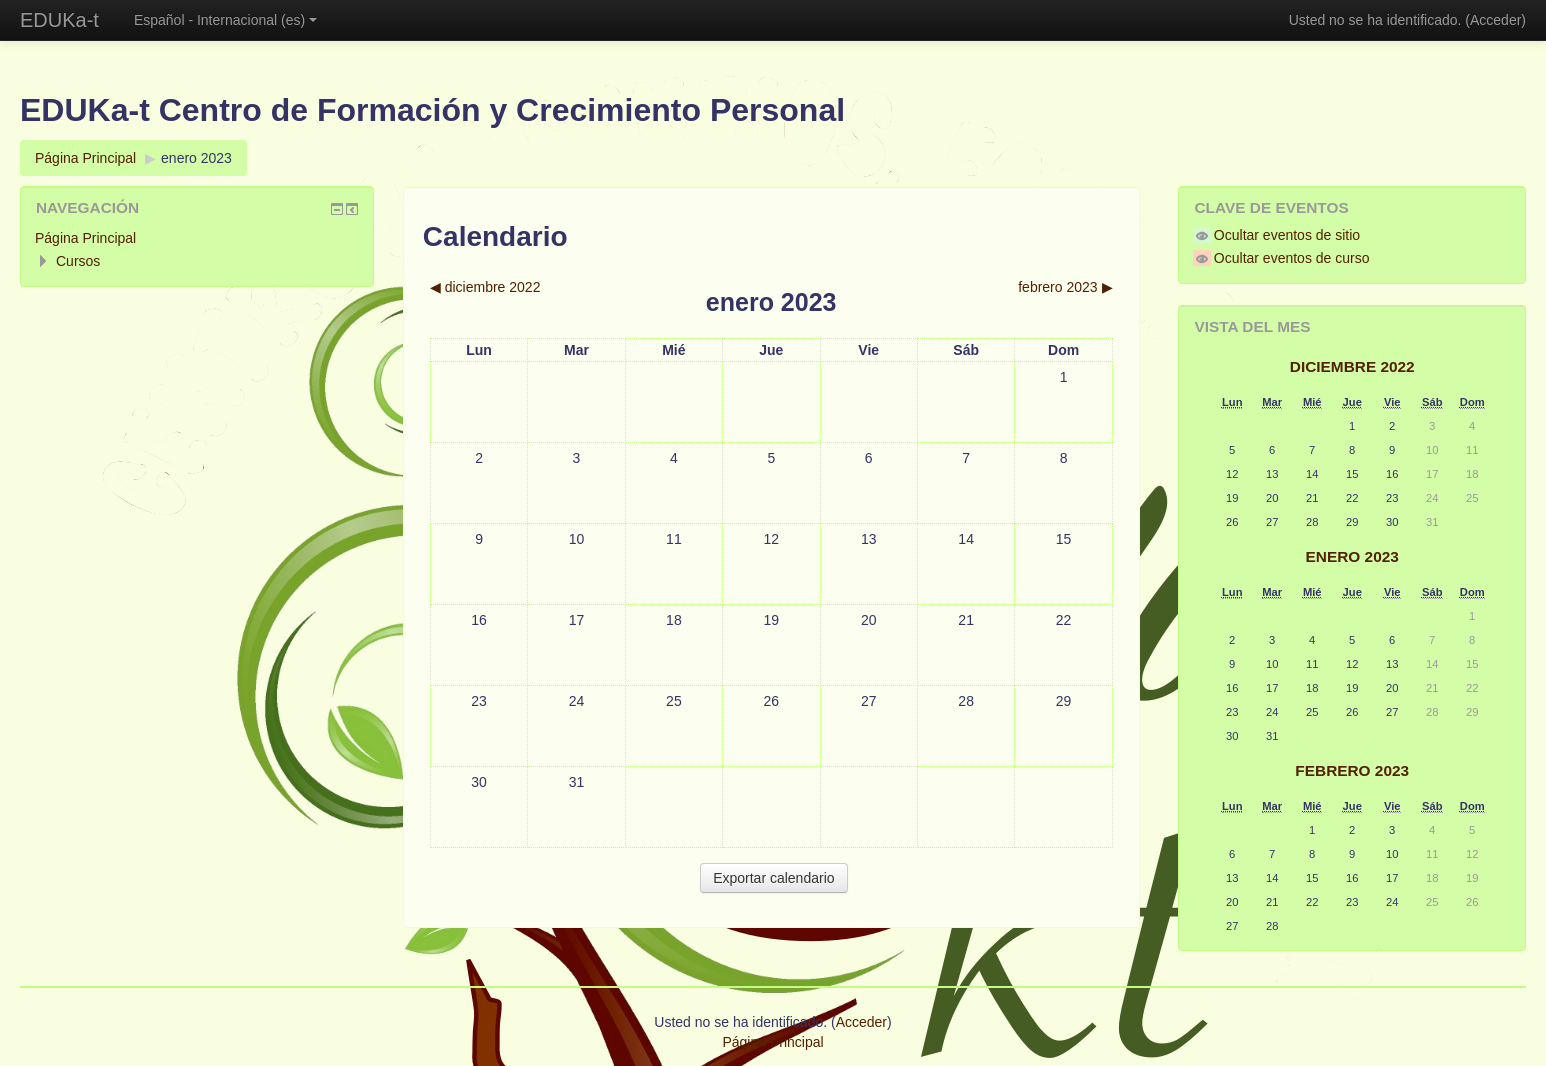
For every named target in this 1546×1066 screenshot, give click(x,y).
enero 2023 (196, 158)
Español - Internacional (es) (225, 20)
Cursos (78, 261)
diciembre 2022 (1352, 366)
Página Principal (85, 158)
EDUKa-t (59, 20)
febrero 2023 (1352, 770)
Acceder (1495, 20)
